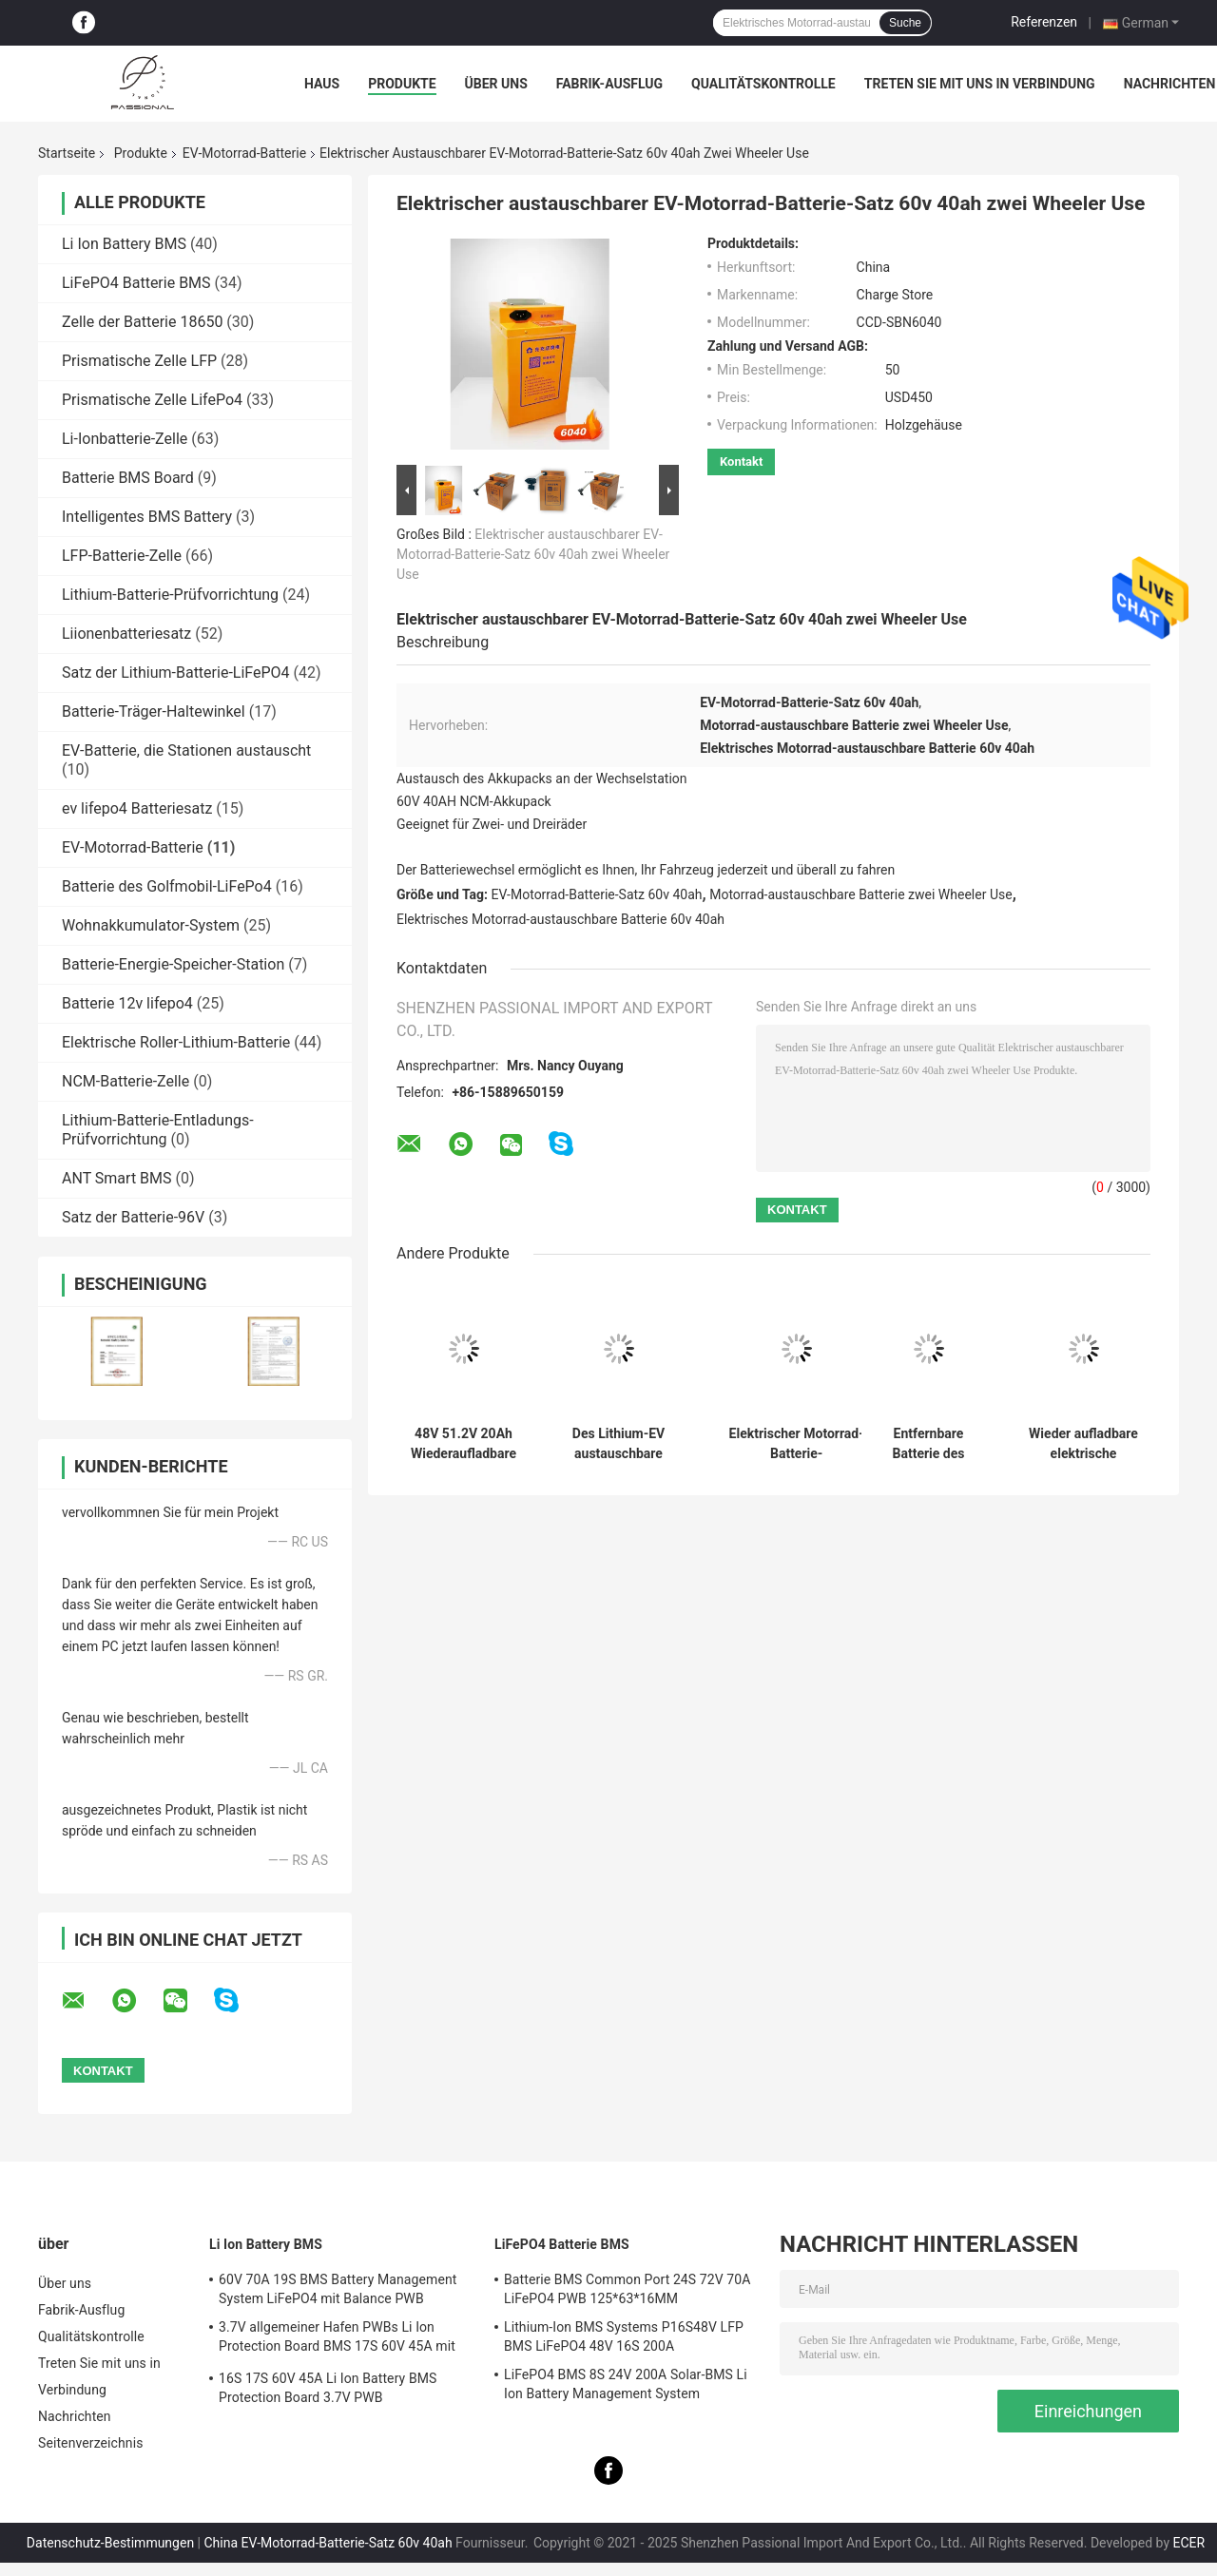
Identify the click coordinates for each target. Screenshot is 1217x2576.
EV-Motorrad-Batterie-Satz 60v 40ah (597, 894)
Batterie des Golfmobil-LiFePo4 (167, 886)
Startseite (66, 153)
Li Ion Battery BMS (124, 244)
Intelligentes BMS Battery (147, 517)
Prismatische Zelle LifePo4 (152, 400)
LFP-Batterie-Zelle (122, 556)
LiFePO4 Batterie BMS (136, 283)
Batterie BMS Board (128, 478)
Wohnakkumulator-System (151, 925)
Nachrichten (1170, 83)
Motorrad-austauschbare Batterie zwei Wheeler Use (860, 894)
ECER (1189, 2542)
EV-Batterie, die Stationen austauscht (186, 750)
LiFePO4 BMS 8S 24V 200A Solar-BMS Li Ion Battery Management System (625, 2384)
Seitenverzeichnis (91, 2443)
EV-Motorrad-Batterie (244, 153)
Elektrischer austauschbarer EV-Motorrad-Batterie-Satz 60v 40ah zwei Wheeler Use (532, 554)
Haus (321, 83)
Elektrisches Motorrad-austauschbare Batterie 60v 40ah (560, 919)
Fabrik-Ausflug (609, 83)
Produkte (401, 83)
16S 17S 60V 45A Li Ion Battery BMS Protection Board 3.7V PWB (327, 2388)
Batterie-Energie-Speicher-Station (173, 964)
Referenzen (1044, 21)
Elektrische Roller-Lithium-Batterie (176, 1042)
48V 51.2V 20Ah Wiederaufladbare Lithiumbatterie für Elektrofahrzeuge (464, 1444)
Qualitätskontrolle (763, 83)
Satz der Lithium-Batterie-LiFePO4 (176, 672)
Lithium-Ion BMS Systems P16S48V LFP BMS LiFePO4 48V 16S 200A (624, 2336)
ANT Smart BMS (117, 1178)
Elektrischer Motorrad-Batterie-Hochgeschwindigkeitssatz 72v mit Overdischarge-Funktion (796, 1444)
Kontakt (741, 461)
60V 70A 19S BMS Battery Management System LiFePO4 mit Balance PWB (338, 2289)
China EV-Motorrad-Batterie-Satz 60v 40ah (328, 2542)
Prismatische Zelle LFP (139, 361)
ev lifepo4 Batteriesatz (137, 808)
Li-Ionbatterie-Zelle (124, 439)
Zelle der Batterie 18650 (142, 322)
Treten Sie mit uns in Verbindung (979, 83)
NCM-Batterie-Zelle (125, 1081)
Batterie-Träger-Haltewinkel (153, 711)
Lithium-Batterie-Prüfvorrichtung (170, 595)
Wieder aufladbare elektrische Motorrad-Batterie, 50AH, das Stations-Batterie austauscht (1083, 1444)
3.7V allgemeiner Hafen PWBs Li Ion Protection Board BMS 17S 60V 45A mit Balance (337, 2339)
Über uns (496, 83)
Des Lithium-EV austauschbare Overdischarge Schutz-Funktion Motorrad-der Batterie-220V (619, 1444)
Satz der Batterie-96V (133, 1217)
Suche (905, 22)
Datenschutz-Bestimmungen (110, 2542)
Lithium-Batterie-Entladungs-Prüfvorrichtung (158, 1129)
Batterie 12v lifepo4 (127, 1003)
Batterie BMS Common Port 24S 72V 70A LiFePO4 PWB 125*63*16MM (627, 2289)
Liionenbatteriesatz (126, 634)
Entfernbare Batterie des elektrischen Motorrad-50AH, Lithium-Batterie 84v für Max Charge (928, 1444)
